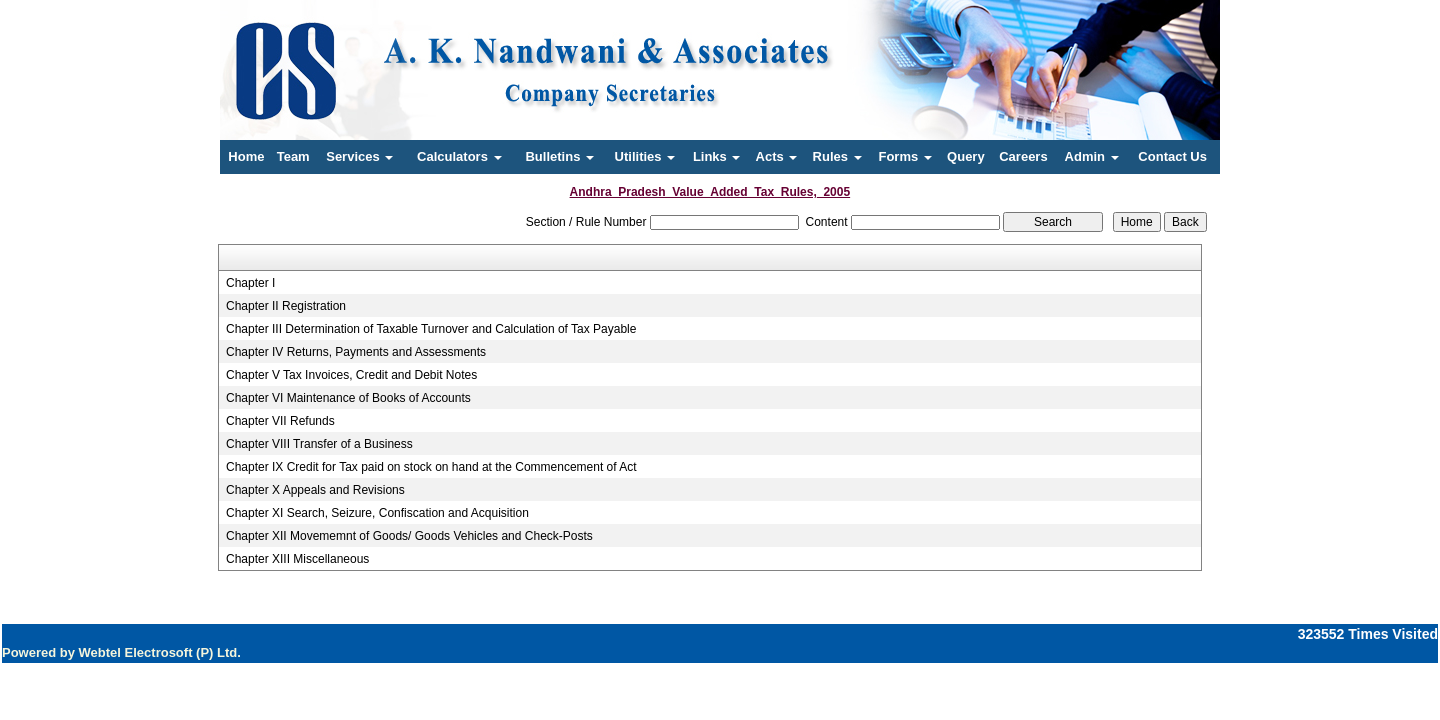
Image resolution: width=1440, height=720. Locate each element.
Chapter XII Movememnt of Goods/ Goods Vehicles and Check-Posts (409, 536)
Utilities (645, 156)
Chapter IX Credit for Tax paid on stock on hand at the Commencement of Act (431, 467)
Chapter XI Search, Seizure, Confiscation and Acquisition (377, 513)
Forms (904, 156)
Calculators (459, 156)
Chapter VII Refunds (280, 421)
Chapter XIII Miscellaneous (297, 559)
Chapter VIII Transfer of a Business (319, 444)
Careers (1023, 156)
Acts (777, 156)
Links (717, 156)
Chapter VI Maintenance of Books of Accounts (348, 398)
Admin (1092, 156)
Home (246, 156)
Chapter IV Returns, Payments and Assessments (356, 352)
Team (293, 156)
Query (966, 156)
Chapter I (250, 283)
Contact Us (1172, 156)
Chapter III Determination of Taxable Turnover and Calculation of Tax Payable (431, 329)
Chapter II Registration (286, 306)
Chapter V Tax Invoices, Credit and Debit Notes (351, 375)
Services (359, 156)
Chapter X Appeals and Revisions (315, 490)
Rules (837, 156)
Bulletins (559, 156)
